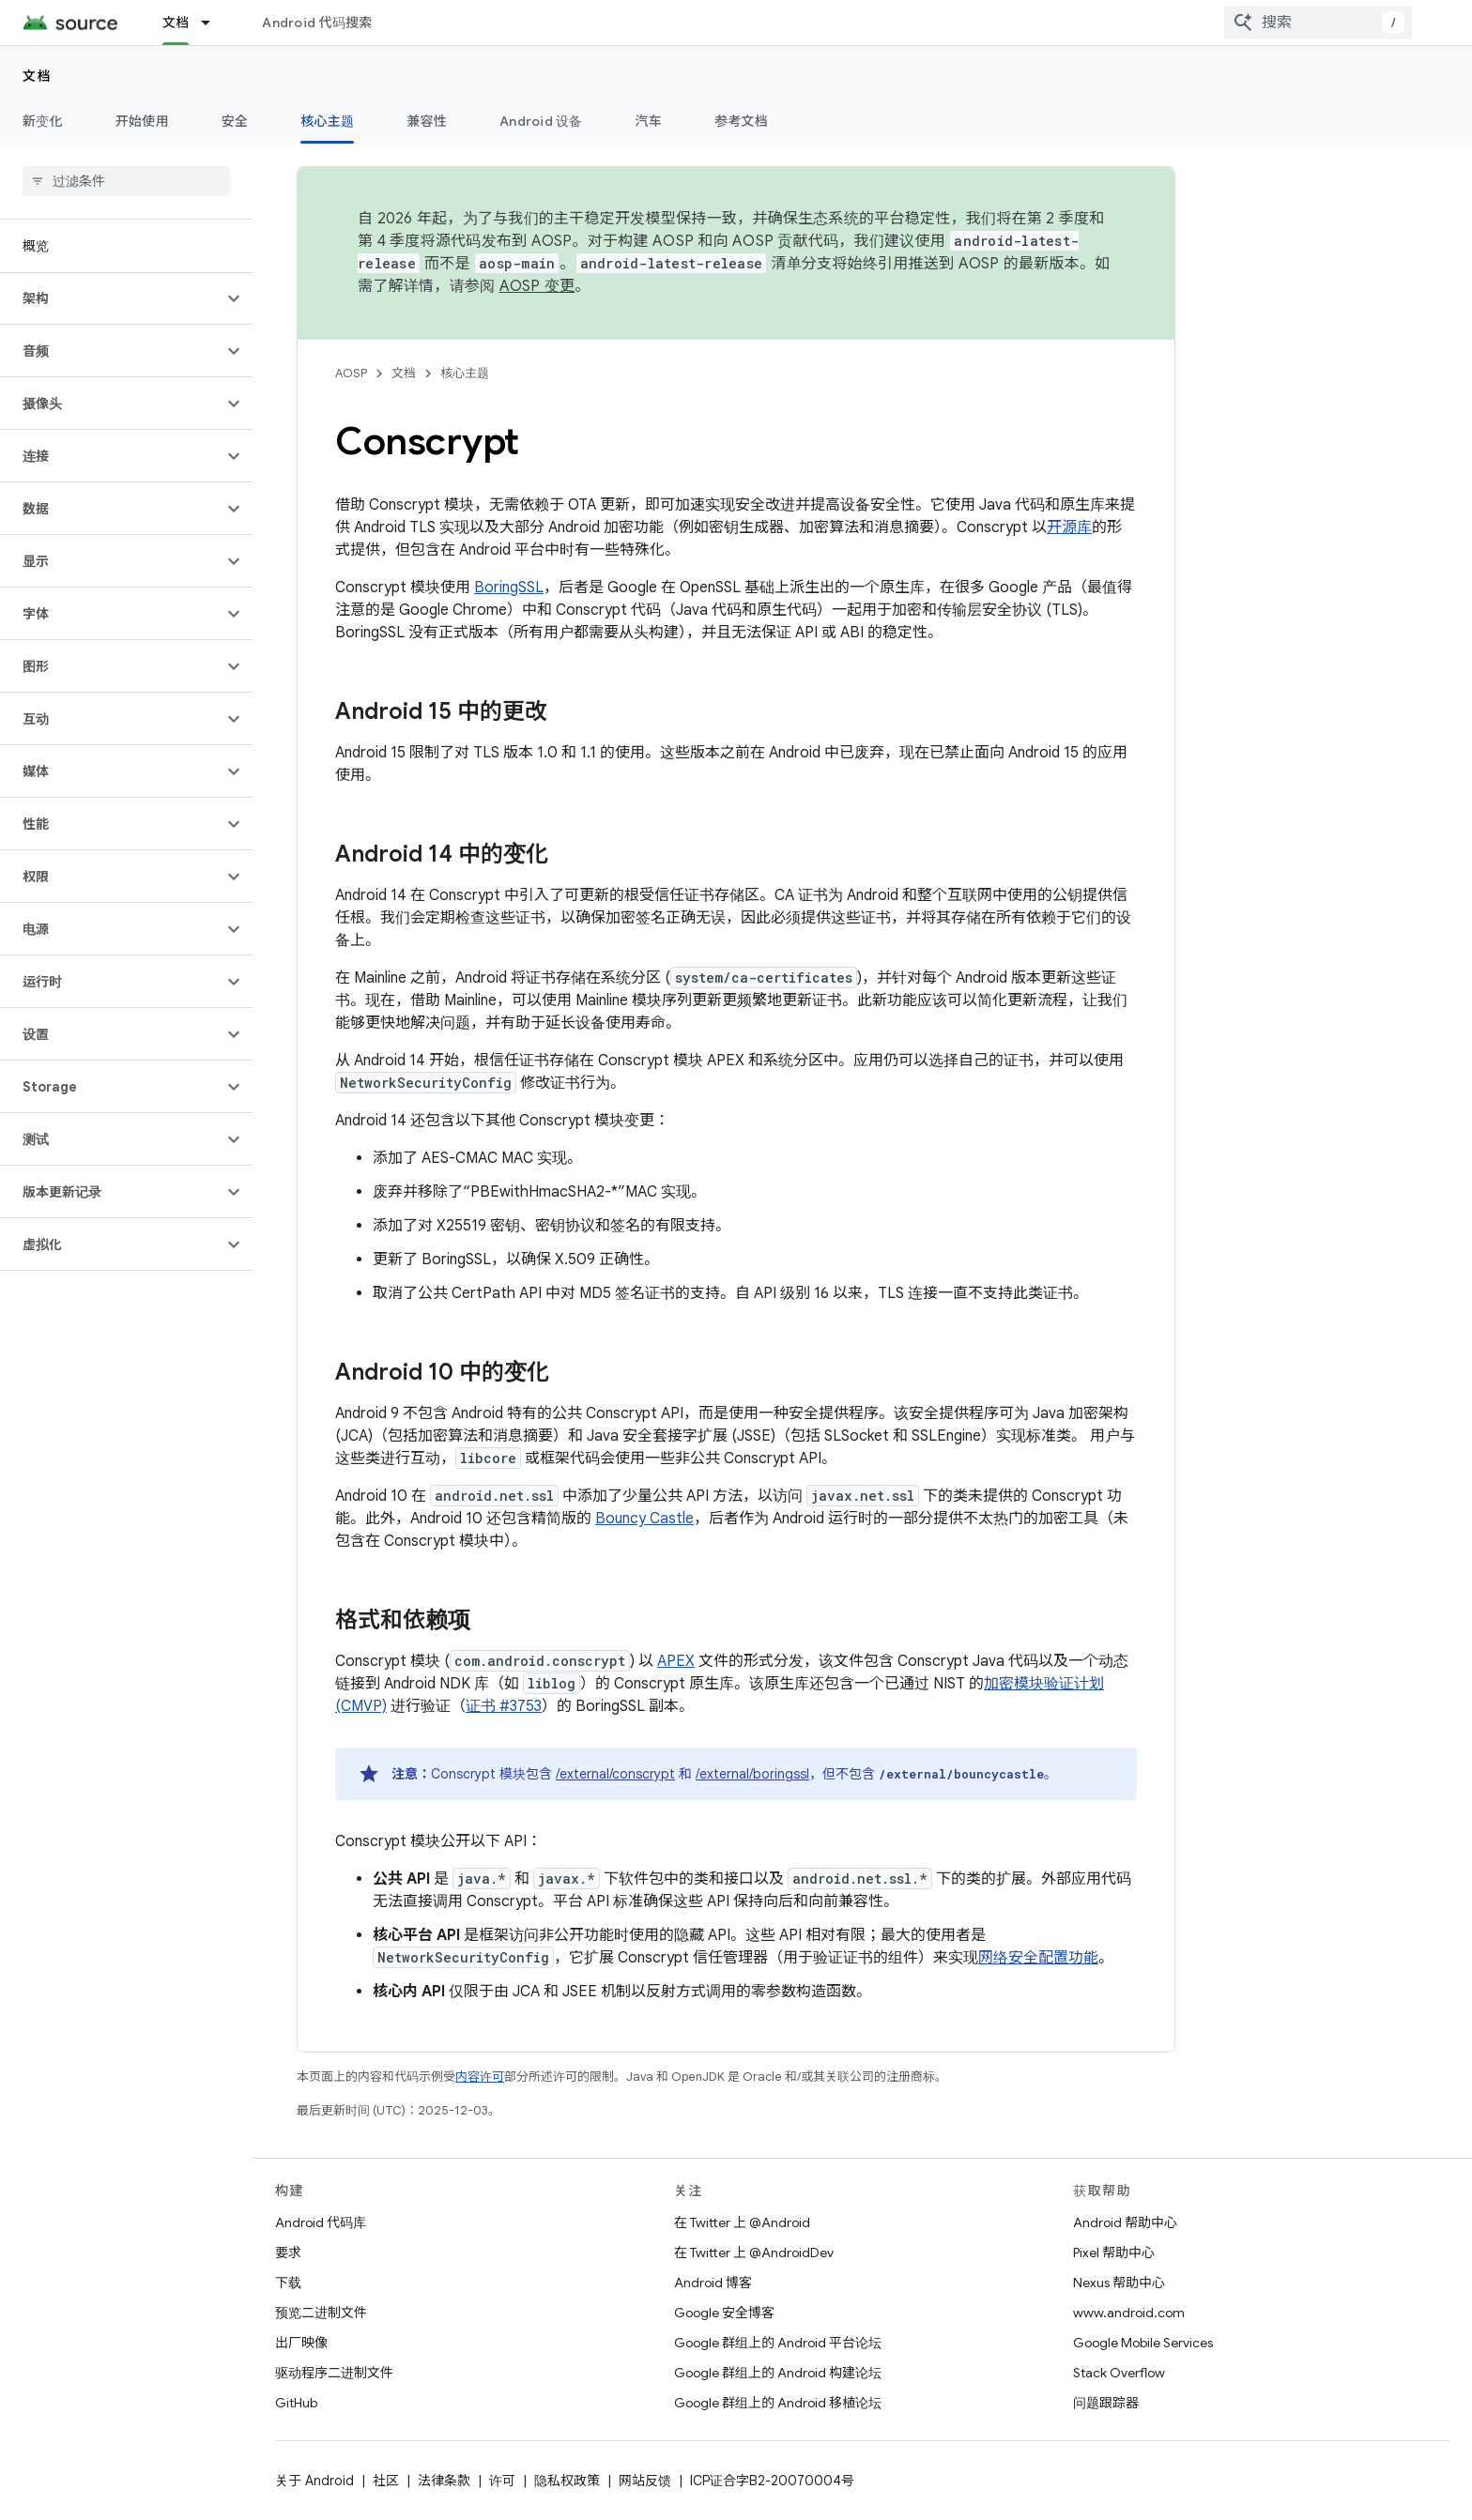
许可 (502, 2480)
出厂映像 (301, 2342)
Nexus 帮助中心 (1119, 2282)
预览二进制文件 (321, 2312)
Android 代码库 (320, 2222)
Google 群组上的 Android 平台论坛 (778, 2342)
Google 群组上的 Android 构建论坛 (778, 2372)
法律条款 (444, 2480)
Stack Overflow (1119, 2372)
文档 (37, 76)
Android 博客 (713, 2282)
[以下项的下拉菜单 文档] (214, 22)
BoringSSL (509, 587)
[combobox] (1318, 22)
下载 (288, 2282)
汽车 (649, 121)
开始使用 (142, 121)
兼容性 (426, 121)
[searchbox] (126, 181)
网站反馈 (645, 2480)
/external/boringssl (752, 1773)
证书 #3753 (504, 1706)
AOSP (351, 373)
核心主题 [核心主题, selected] (327, 121)
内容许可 (479, 2077)
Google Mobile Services (1143, 2342)
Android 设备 (541, 121)
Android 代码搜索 (317, 22)
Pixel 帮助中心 (1114, 2252)
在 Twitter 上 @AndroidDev (754, 2252)
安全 (235, 121)
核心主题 (464, 373)
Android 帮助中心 (1125, 2222)
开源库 (1069, 527)
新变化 (43, 121)
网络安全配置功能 (1038, 1957)
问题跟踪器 (1106, 2402)
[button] (111, 298)
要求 (288, 2252)
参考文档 (741, 121)
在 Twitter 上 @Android (742, 2222)
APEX (676, 1661)
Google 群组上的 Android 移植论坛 (778, 2402)
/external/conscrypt (615, 1773)
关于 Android (314, 2480)
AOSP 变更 (537, 286)
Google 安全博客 (724, 2312)
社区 (386, 2480)
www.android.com (1129, 2312)
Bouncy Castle (644, 1518)
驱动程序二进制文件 (334, 2372)
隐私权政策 (567, 2480)
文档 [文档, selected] (176, 22)
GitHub (296, 2402)
